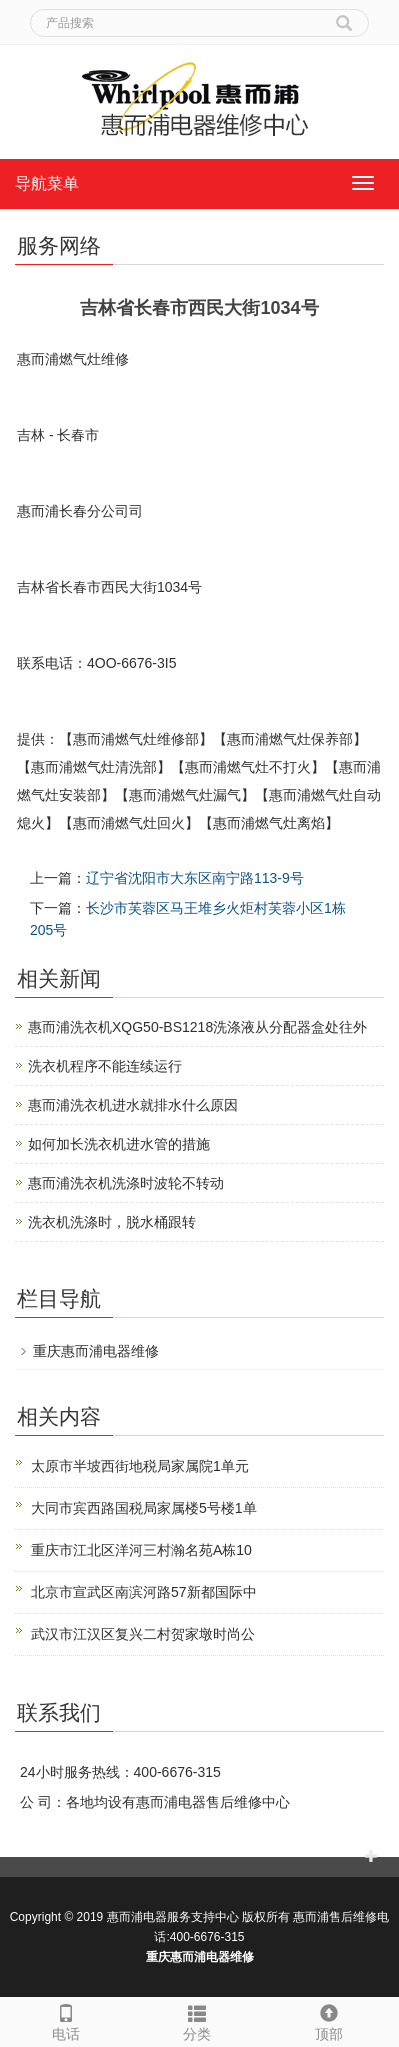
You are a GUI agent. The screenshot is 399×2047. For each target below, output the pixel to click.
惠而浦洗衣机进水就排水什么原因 (133, 1105)
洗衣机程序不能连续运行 (105, 1066)
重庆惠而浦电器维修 (96, 1351)
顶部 (329, 2020)
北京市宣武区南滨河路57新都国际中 (144, 1592)
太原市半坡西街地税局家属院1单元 (140, 1466)
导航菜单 (47, 183)
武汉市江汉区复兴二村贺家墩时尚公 (143, 1634)
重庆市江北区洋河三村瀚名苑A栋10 (141, 1550)
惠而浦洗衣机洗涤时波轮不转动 (126, 1183)
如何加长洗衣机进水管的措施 (119, 1144)
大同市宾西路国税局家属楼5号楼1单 (144, 1508)
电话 (66, 2020)
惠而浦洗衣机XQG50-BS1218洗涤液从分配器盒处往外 (197, 1027)
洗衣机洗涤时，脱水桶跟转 (112, 1222)
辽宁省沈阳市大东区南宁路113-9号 (195, 878)
